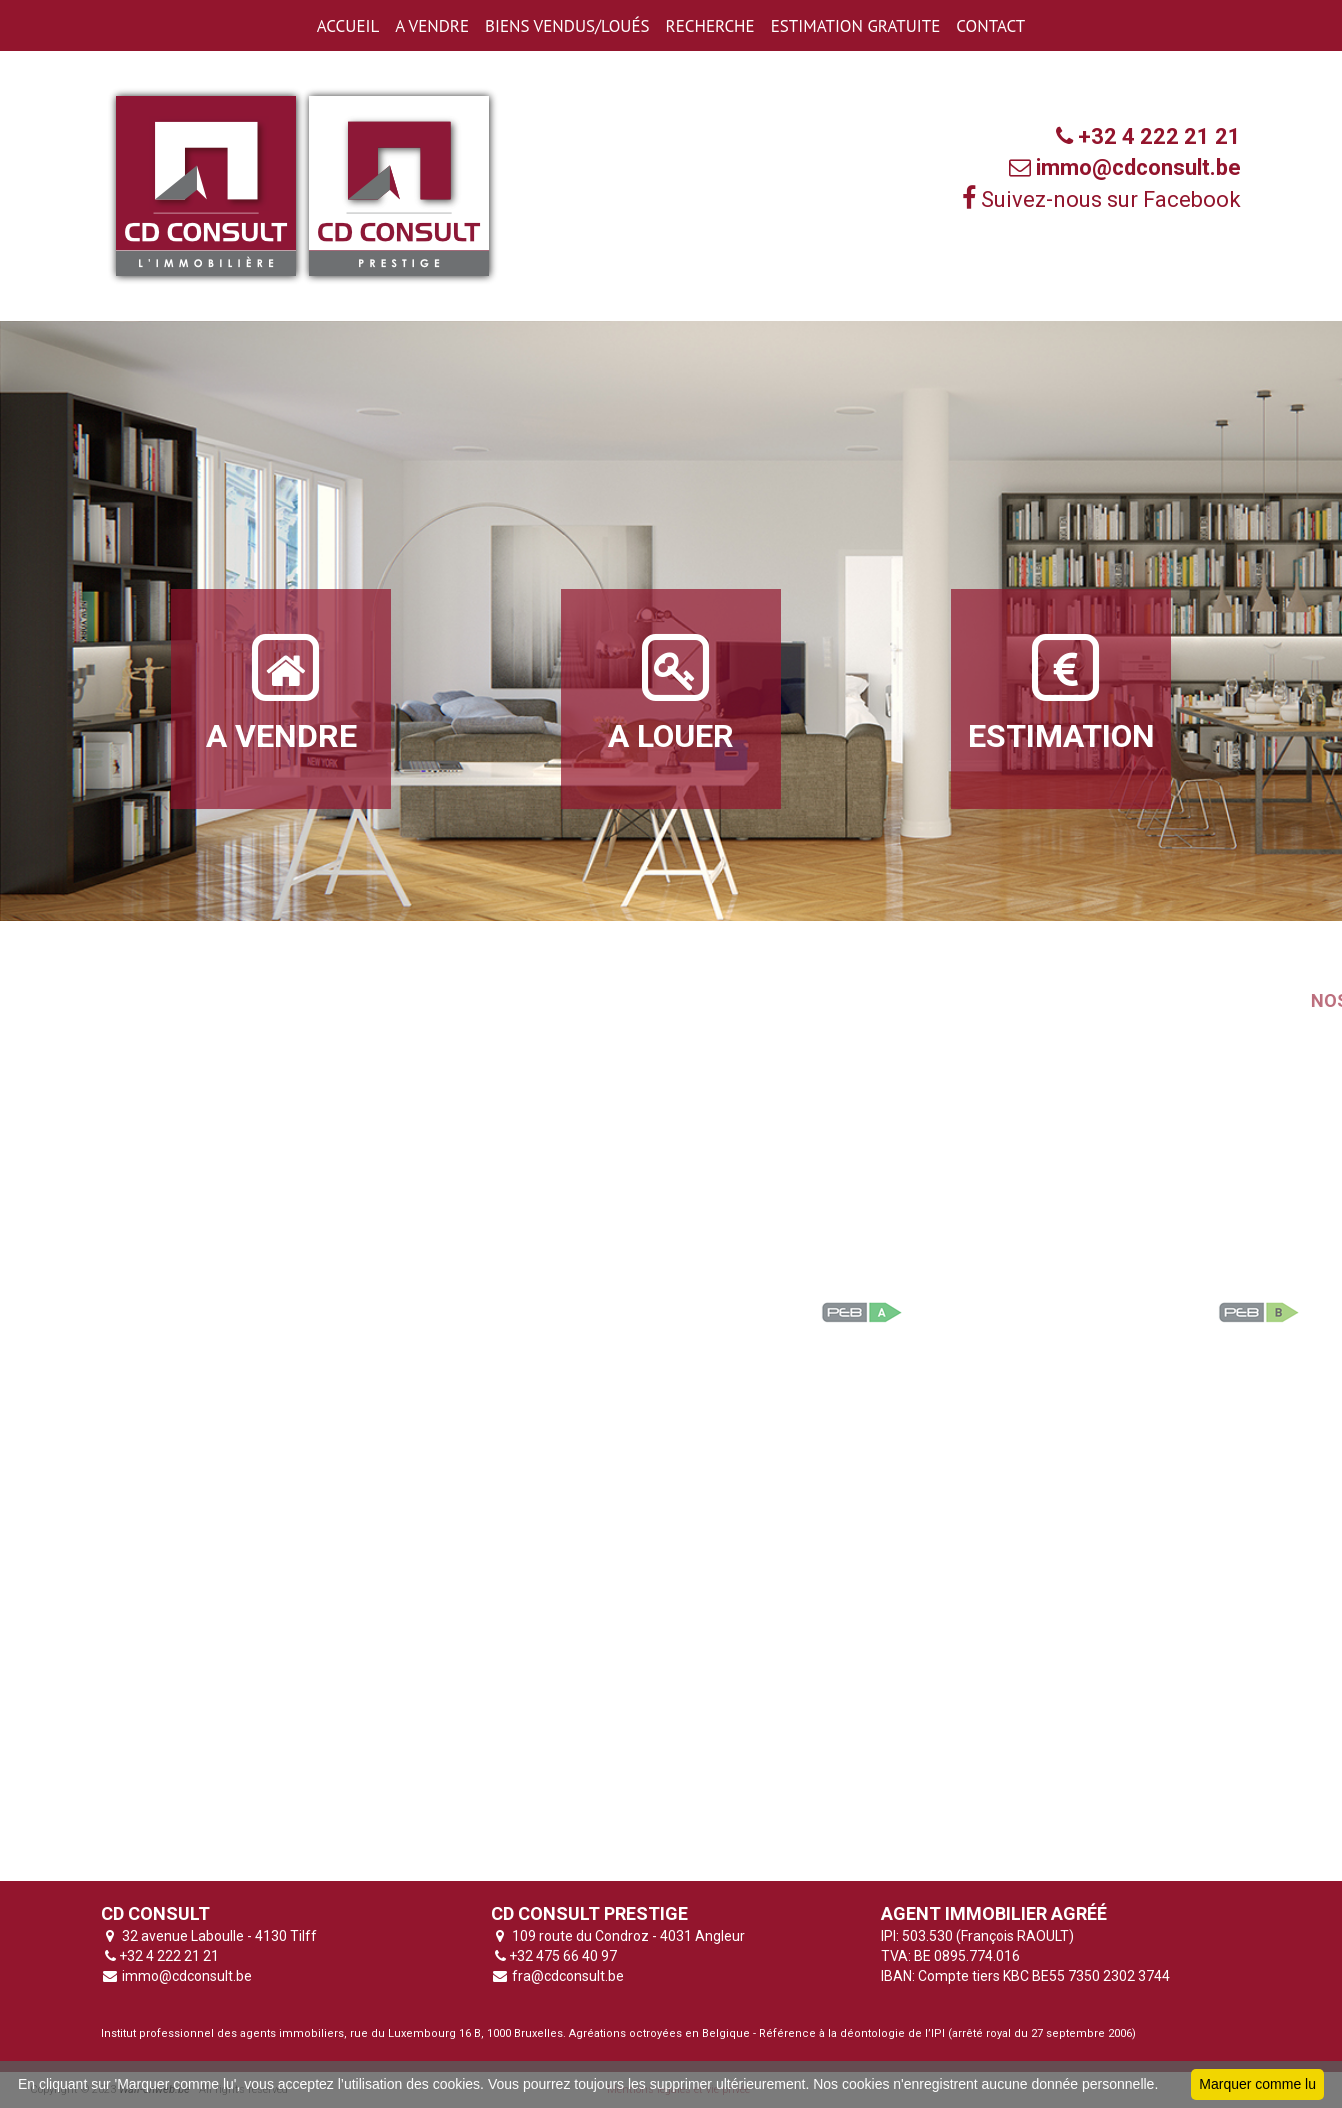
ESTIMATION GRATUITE (856, 26)
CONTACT (990, 26)
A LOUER (671, 692)
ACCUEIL (348, 26)
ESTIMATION (1061, 692)
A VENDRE (432, 26)
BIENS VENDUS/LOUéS (567, 26)
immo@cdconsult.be (185, 1976)
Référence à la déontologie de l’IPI (852, 2033)
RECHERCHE (710, 26)
